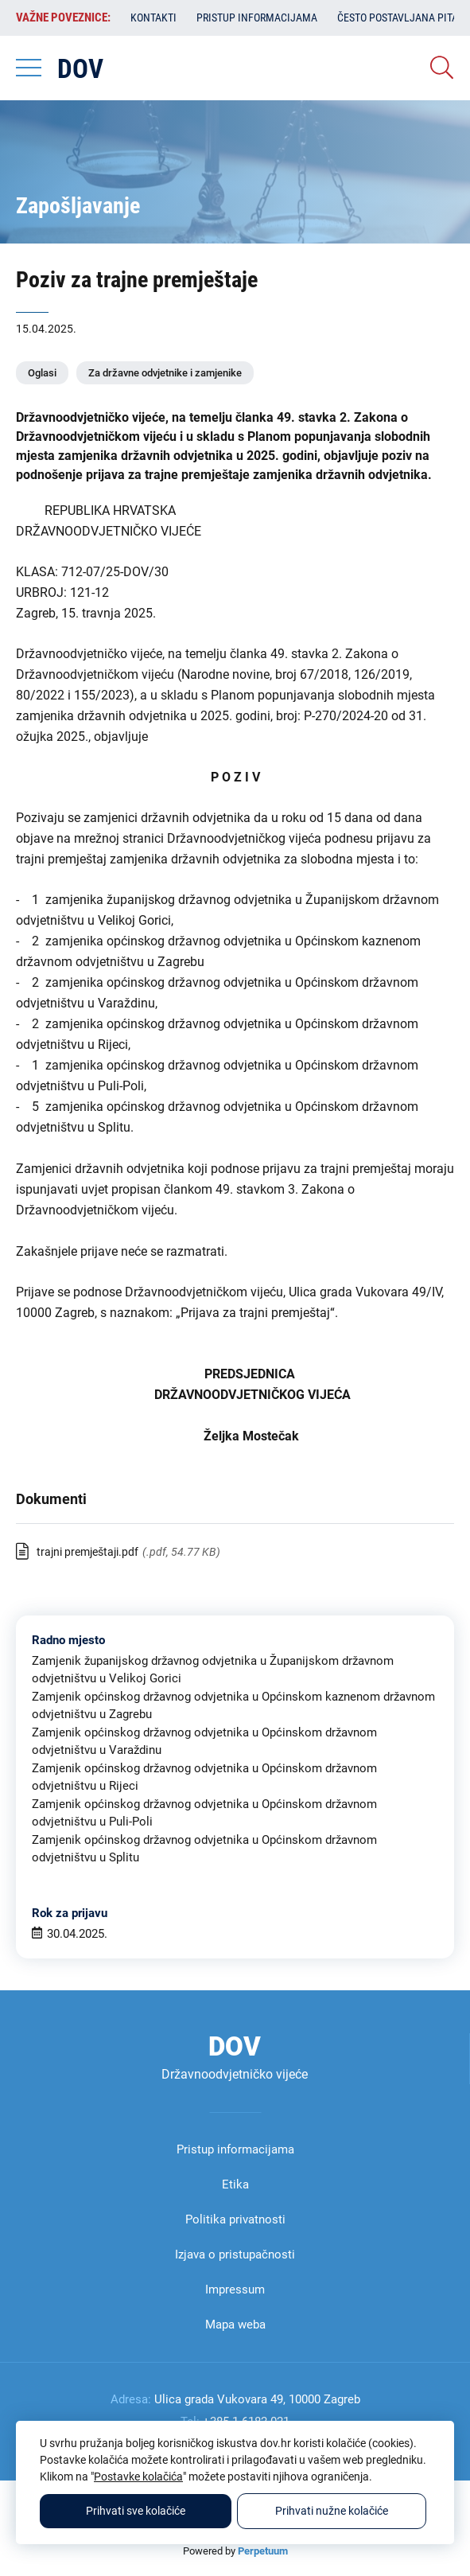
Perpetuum (263, 2551)
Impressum (235, 2289)
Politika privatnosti (235, 2219)
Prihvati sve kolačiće (135, 2510)
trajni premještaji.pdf (87, 1551)
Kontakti (153, 17)
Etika (235, 2184)
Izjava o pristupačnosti (235, 2254)
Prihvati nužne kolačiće (331, 2510)
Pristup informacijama (256, 17)
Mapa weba (235, 2324)
